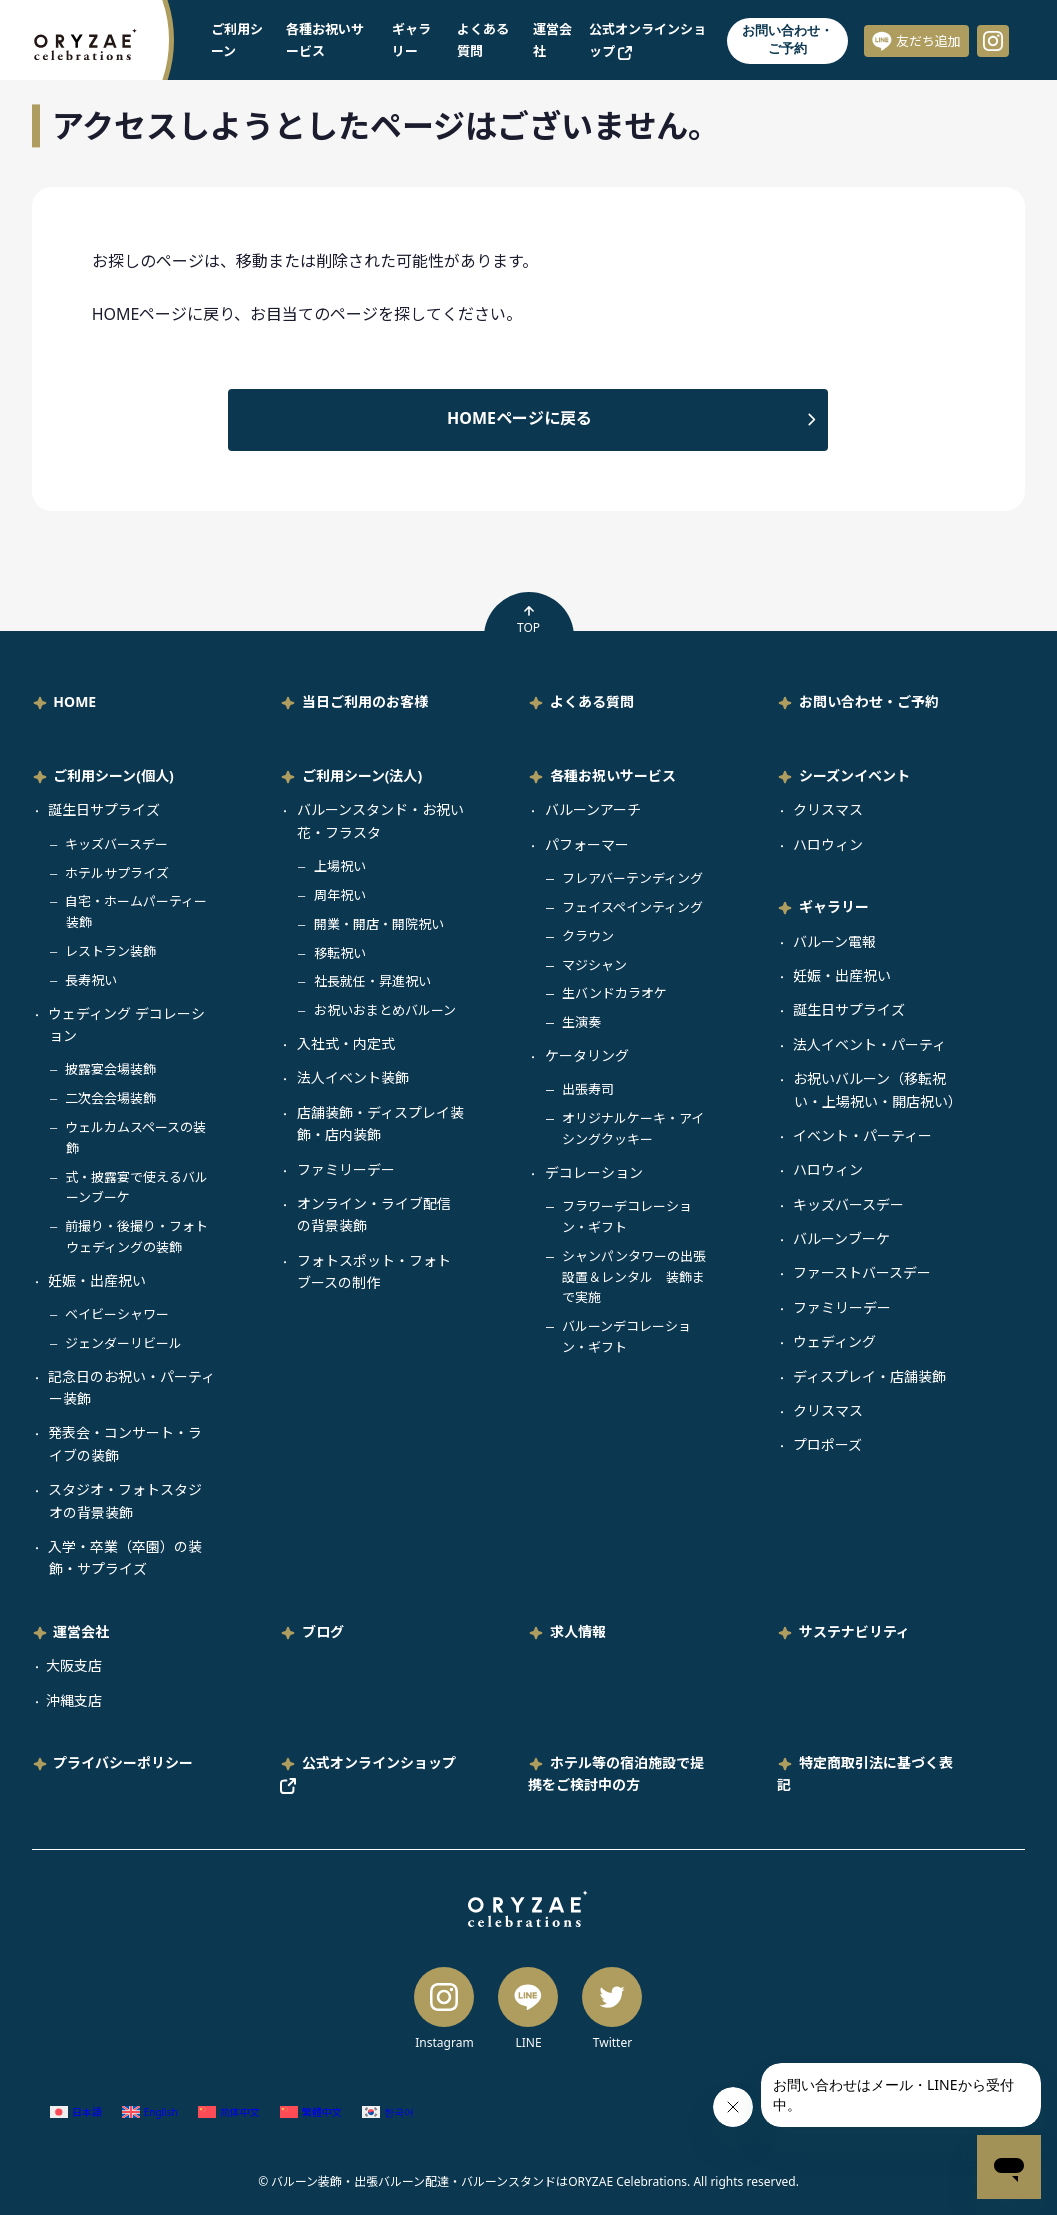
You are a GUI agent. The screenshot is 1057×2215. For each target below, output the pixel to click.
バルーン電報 (834, 941)
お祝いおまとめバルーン (385, 1010)
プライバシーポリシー (123, 1762)
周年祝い (340, 895)
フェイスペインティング (632, 907)
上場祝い (340, 866)
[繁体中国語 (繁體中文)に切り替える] (311, 2111)
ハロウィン (828, 844)
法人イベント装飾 (353, 1077)
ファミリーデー (346, 1169)
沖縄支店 (74, 1700)
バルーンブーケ (841, 1238)
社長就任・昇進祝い (372, 981)
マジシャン (594, 965)
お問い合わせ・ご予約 (787, 39)
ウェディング (834, 1341)
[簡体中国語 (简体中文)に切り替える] (229, 2111)
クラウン (588, 936)
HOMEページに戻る (519, 418)
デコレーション (594, 1172)
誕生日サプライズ (104, 809)
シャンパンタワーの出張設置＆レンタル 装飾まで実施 (634, 1277)
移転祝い (340, 953)
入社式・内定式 (346, 1043)
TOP (528, 620)
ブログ (323, 1631)
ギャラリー (834, 906)
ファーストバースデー (862, 1272)
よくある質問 (592, 701)
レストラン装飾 (110, 951)
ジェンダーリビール (123, 1343)
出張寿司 (588, 1089)
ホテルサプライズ (117, 873)
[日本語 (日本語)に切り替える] (76, 2111)
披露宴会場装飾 (110, 1069)
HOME (74, 701)
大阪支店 (74, 1665)
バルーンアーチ (593, 809)
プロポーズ (827, 1444)
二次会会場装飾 (110, 1098)
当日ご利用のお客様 (365, 701)
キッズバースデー (116, 844)
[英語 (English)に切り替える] (150, 2111)
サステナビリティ (854, 1631)
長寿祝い (91, 980)
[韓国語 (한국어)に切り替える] (388, 2111)
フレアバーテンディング (632, 878)
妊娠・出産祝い (97, 1280)
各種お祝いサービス (613, 775)
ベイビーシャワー (117, 1314)
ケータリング (587, 1055)
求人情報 (578, 1631)
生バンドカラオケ (614, 993)
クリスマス (828, 809)
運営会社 (81, 1631)
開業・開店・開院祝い (379, 924)
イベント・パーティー (862, 1135)
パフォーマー (587, 844)
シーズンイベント (854, 775)
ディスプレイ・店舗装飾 (869, 1376)
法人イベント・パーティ (869, 1044)
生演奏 (581, 1022)
